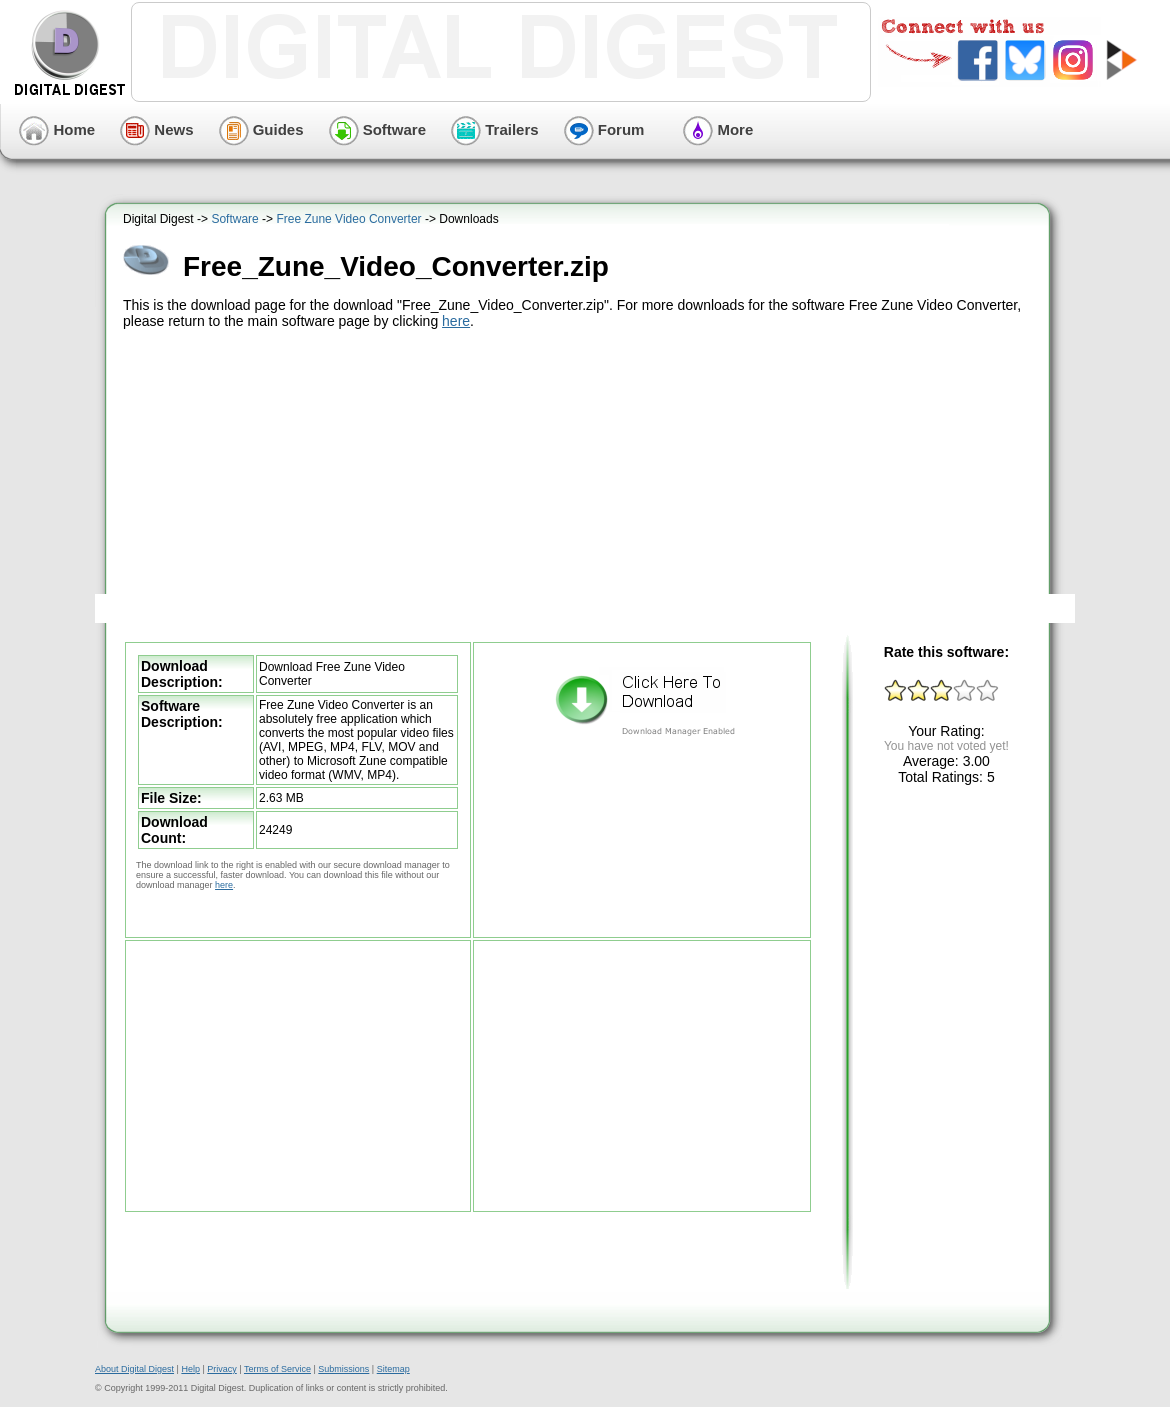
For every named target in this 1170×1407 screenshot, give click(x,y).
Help (190, 1369)
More (718, 129)
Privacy (222, 1369)
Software (378, 129)
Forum (604, 129)
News (156, 129)
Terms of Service (277, 1369)
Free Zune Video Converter (348, 219)
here (456, 321)
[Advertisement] (580, 483)
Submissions (343, 1369)
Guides (261, 129)
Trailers (495, 129)
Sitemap (393, 1369)
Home (57, 129)
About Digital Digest (134, 1369)
